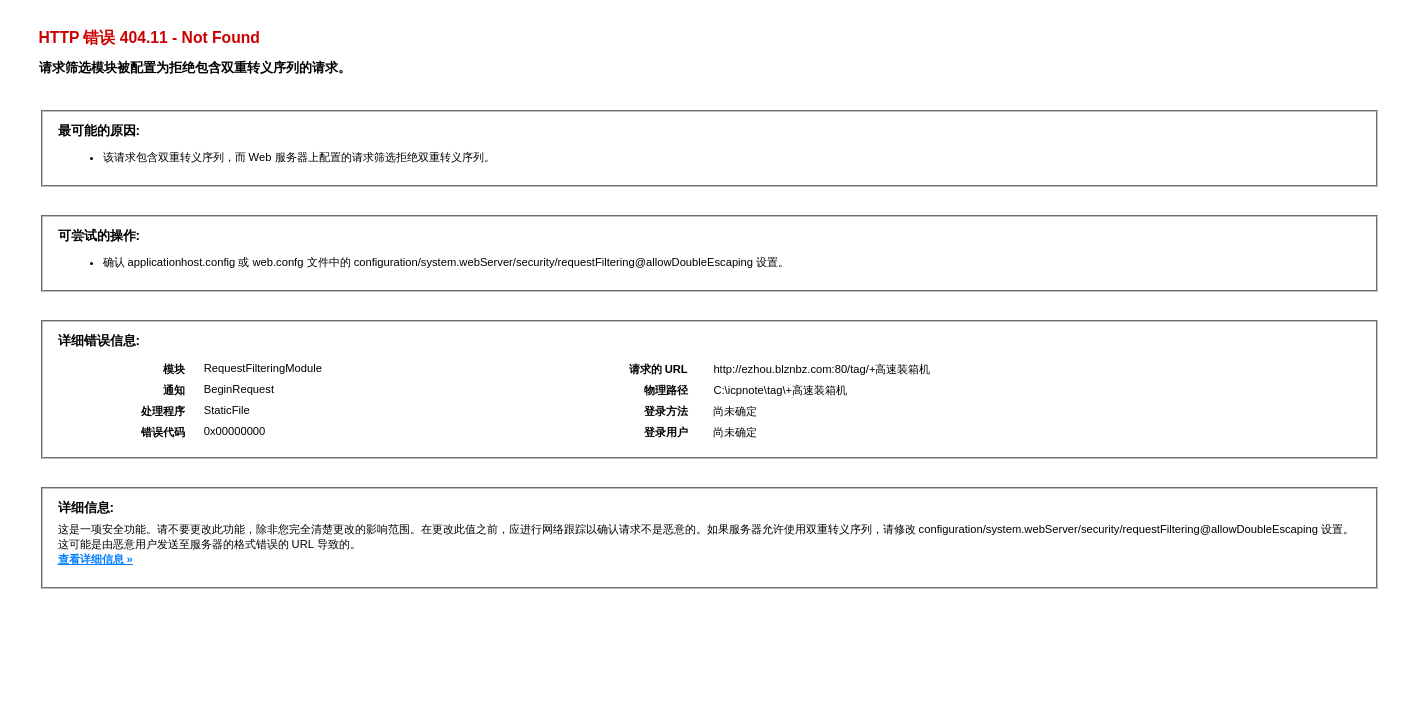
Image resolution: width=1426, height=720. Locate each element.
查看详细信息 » (95, 559)
